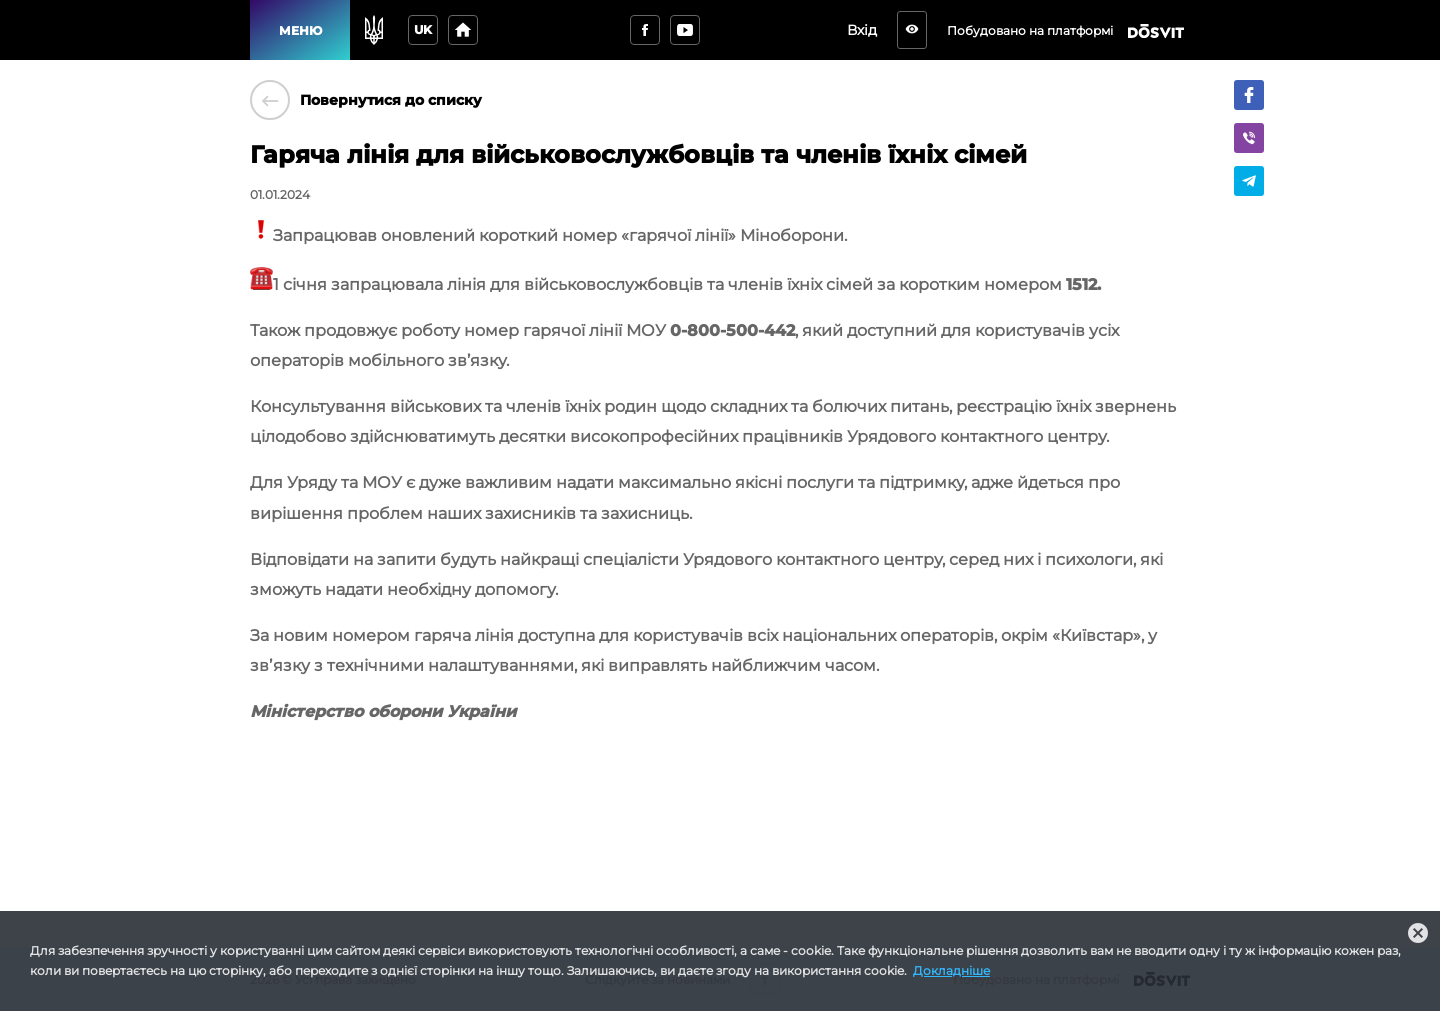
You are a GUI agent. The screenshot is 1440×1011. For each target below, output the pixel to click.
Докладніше (951, 970)
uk (423, 29)
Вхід (868, 30)
